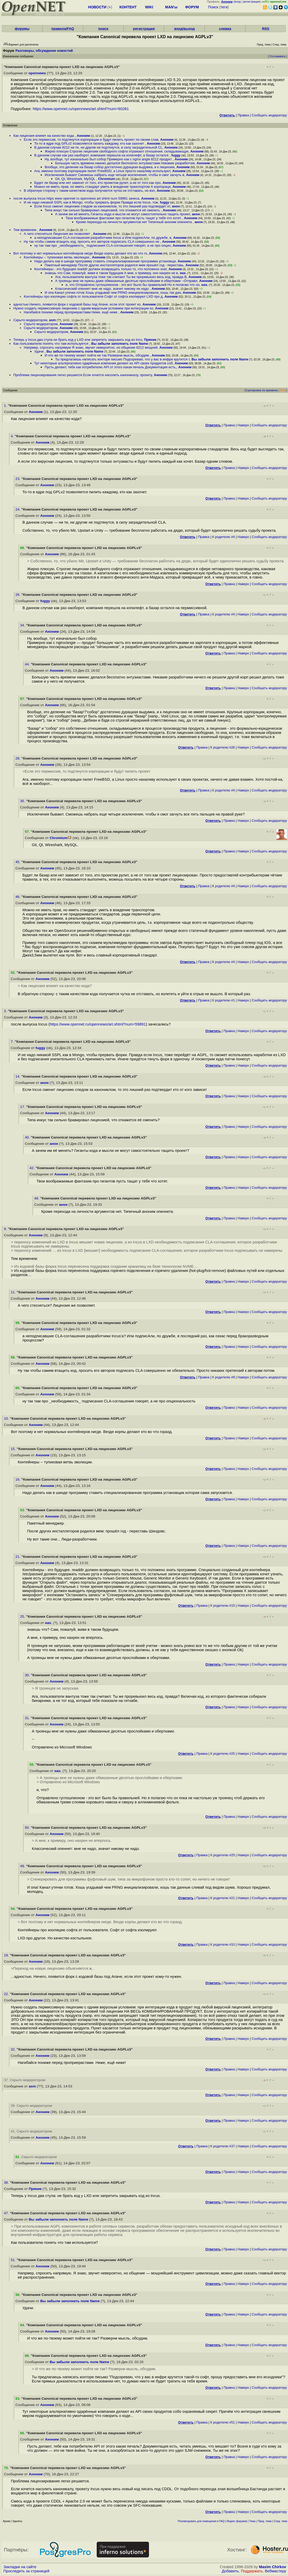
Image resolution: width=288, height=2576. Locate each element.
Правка (243, 115)
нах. (183, 273)
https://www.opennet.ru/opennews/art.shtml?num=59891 (98, 1024)
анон (176, 206)
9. (6, 1229)
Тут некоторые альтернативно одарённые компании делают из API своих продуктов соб (103, 363)
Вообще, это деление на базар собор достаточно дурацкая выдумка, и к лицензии (110, 167)
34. (23, 625)
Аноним (83, 136)
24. (18, 509)
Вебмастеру (275, 2571)
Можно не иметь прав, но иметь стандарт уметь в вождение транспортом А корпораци (102, 187)
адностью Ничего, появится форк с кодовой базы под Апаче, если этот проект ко (77, 304)
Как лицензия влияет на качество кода (44, 136)
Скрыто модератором (30, 320)
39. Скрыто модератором (31, 2106)
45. (18, 862)
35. (23, 801)
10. (7, 1418)
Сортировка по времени (261, 390)
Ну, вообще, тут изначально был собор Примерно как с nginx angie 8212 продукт (109, 159)
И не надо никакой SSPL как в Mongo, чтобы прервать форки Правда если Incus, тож (91, 202)
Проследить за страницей (26, 2571)
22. (7, 1994)
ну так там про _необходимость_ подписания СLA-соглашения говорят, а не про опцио (102, 245)
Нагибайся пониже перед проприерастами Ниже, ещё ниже (71, 312)
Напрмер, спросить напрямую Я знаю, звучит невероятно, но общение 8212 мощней (90, 347)
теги (224, 7)
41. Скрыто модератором (31, 2131)
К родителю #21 (222, 1898)
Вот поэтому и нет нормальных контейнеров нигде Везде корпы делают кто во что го (80, 253)
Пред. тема (265, 2521)
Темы (252, 2521)
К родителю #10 (222, 1944)
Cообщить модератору (269, 115)
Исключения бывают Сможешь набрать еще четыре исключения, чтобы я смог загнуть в (114, 175)
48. (37, 1198)
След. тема (280, 2521)
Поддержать (252, 2571)
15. (14, 1449)
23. (18, 479)
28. (18, 758)
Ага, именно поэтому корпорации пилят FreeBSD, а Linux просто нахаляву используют (102, 171)
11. (14, 1292)
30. (28, 1675)
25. (23, 1616)
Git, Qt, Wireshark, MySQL (75, 179)
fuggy (175, 155)
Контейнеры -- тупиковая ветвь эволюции (57, 257)
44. (28, 664)
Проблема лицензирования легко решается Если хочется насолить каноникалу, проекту (82, 375)
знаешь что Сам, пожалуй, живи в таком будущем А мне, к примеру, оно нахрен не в (111, 273)
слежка (225, 29)
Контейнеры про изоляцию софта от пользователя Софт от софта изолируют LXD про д (93, 296)
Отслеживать (277, 56)
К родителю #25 (222, 1754)
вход (237, 1)
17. (23, 1107)
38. (7, 2182)
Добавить (230, 2571)
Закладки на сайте (19, 2567)
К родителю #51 (222, 2422)
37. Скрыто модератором (24, 2080)
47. (7, 2213)
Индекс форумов (237, 2521)
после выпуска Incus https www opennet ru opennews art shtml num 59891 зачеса (76, 198)
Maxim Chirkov (272, 2567)
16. (18, 1479)
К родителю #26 (222, 747)
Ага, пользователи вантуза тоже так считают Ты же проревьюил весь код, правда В (121, 277)
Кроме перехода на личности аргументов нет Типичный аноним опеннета (134, 222)
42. (33, 1168)
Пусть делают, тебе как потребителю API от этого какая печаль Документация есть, (110, 367)
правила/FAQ (62, 29)
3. (6, 1011)
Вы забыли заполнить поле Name (119, 344)
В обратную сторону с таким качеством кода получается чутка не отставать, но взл (89, 191)
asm (52, 320)
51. (14, 2260)
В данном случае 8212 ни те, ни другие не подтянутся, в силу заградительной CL (98, 147)
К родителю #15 (222, 1605)
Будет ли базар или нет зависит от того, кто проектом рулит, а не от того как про (97, 183)
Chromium (106, 179)
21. (18, 1557)
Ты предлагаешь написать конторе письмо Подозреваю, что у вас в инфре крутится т (122, 359)
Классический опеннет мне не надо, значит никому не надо (102, 289)
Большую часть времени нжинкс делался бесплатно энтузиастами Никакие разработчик (125, 163)
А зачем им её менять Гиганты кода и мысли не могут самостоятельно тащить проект (122, 214)
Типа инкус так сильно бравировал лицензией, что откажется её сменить (103, 210)
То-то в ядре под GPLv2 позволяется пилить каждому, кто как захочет (89, 143)
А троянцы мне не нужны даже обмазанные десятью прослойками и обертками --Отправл (126, 281)
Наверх (243, 425)
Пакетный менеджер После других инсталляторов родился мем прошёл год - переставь (114, 265)
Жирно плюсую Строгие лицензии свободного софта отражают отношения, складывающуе (116, 151)
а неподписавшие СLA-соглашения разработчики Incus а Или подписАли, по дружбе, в (102, 238)
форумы (22, 29)
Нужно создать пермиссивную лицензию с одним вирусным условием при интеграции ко (83, 308)
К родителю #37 (222, 2146)
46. (18, 897)
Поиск (213, 7)
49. (23, 1866)
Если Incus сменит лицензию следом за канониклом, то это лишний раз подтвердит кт (102, 206)
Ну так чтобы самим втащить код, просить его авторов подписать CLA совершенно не (92, 242)
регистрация (251, 1)
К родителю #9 (223, 1377)
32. (14, 2049)
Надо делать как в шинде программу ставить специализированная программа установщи (105, 261)
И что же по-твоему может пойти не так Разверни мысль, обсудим (97, 355)
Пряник (150, 340)
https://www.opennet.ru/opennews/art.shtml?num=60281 (81, 109)
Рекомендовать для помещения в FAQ (201, 2521)
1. (6, 405)
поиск (103, 29)
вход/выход (184, 29)
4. (13, 436)
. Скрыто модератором (36, 2157)
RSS (265, 29)
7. (13, 1042)
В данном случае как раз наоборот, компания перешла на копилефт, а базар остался (101, 155)
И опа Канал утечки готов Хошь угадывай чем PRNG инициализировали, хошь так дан (113, 293)
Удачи (39, 351)
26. (18, 595)
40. (28, 1137)
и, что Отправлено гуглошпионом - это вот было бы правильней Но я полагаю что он (132, 285)
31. (28, 1718)
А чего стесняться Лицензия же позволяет (57, 234)
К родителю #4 (223, 537)
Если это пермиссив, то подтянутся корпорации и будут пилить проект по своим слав (91, 139)
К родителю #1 (223, 1000)
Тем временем (25, 230)
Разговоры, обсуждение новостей (44, 51)
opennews (37, 73)
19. (7, 1955)
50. (28, 1828)
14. (18, 1076)
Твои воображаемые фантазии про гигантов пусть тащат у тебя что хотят (124, 218)
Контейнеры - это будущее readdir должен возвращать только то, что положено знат (100, 269)
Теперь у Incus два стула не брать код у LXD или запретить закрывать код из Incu (77, 340)
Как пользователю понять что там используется (51, 344)
